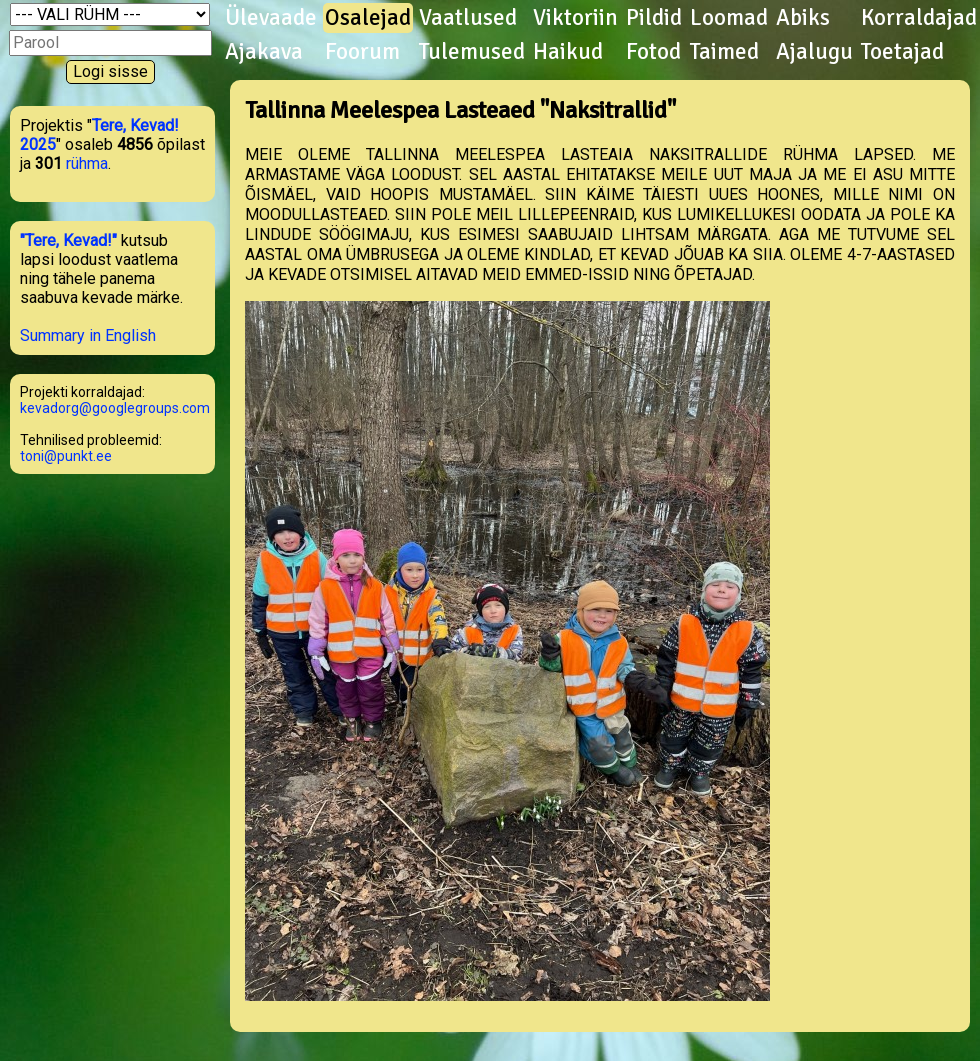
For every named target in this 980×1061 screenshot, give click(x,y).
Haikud (568, 52)
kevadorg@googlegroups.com (115, 408)
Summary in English (88, 335)
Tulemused (472, 52)
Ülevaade (271, 18)
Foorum (362, 52)
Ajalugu (814, 52)
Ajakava (264, 52)
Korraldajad (919, 18)
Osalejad (368, 18)
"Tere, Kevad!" (68, 240)
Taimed (724, 52)
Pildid (654, 18)
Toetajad (902, 52)
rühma (87, 163)
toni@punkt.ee (66, 456)
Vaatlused (468, 18)
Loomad (729, 18)
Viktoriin (575, 18)
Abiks (803, 18)
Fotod (653, 52)
